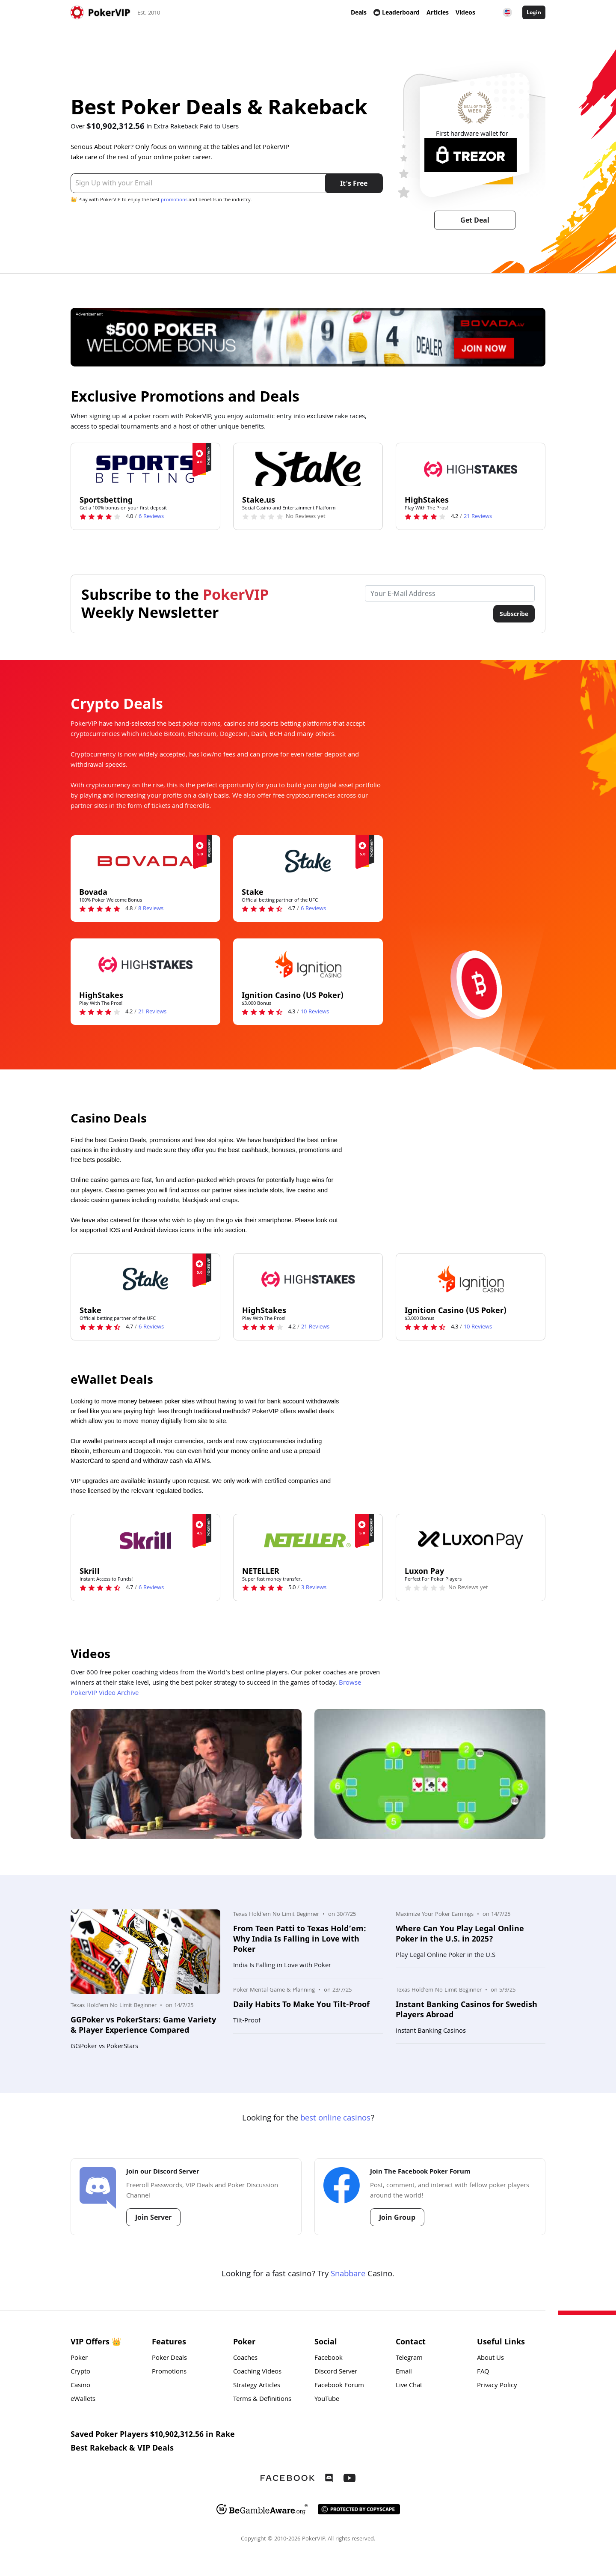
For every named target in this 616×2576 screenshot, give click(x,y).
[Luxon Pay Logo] (470, 1540)
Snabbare (348, 2274)
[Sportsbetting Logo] (145, 469)
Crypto (80, 2372)
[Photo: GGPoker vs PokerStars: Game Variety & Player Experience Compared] (145, 1951)
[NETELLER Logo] (308, 1540)
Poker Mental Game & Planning (274, 1990)
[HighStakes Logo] (470, 469)
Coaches (245, 2358)
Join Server (153, 2217)
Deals (359, 12)
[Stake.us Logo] (308, 469)
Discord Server (335, 2372)
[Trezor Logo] (470, 155)
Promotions (169, 2372)
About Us (490, 2358)
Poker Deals (169, 2358)
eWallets (83, 2399)
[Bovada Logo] (145, 861)
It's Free (353, 183)
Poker (79, 2358)
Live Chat (409, 2386)
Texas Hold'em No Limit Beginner (114, 2005)
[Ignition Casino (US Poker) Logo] (308, 964)
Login (534, 12)
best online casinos (335, 2119)
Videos (465, 12)
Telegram (409, 2358)
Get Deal (474, 220)
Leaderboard (396, 12)
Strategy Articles (256, 2386)
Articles (437, 12)
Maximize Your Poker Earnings (435, 1914)
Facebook (328, 2358)
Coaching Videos (257, 2372)
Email (404, 2372)
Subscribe (514, 614)
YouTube (326, 2399)
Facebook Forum (339, 2386)
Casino (80, 2386)
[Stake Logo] (308, 861)
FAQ (483, 2372)
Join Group (397, 2217)
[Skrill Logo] (145, 1540)
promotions (174, 200)
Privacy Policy (497, 2386)
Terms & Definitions (262, 2399)
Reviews (151, 516)
